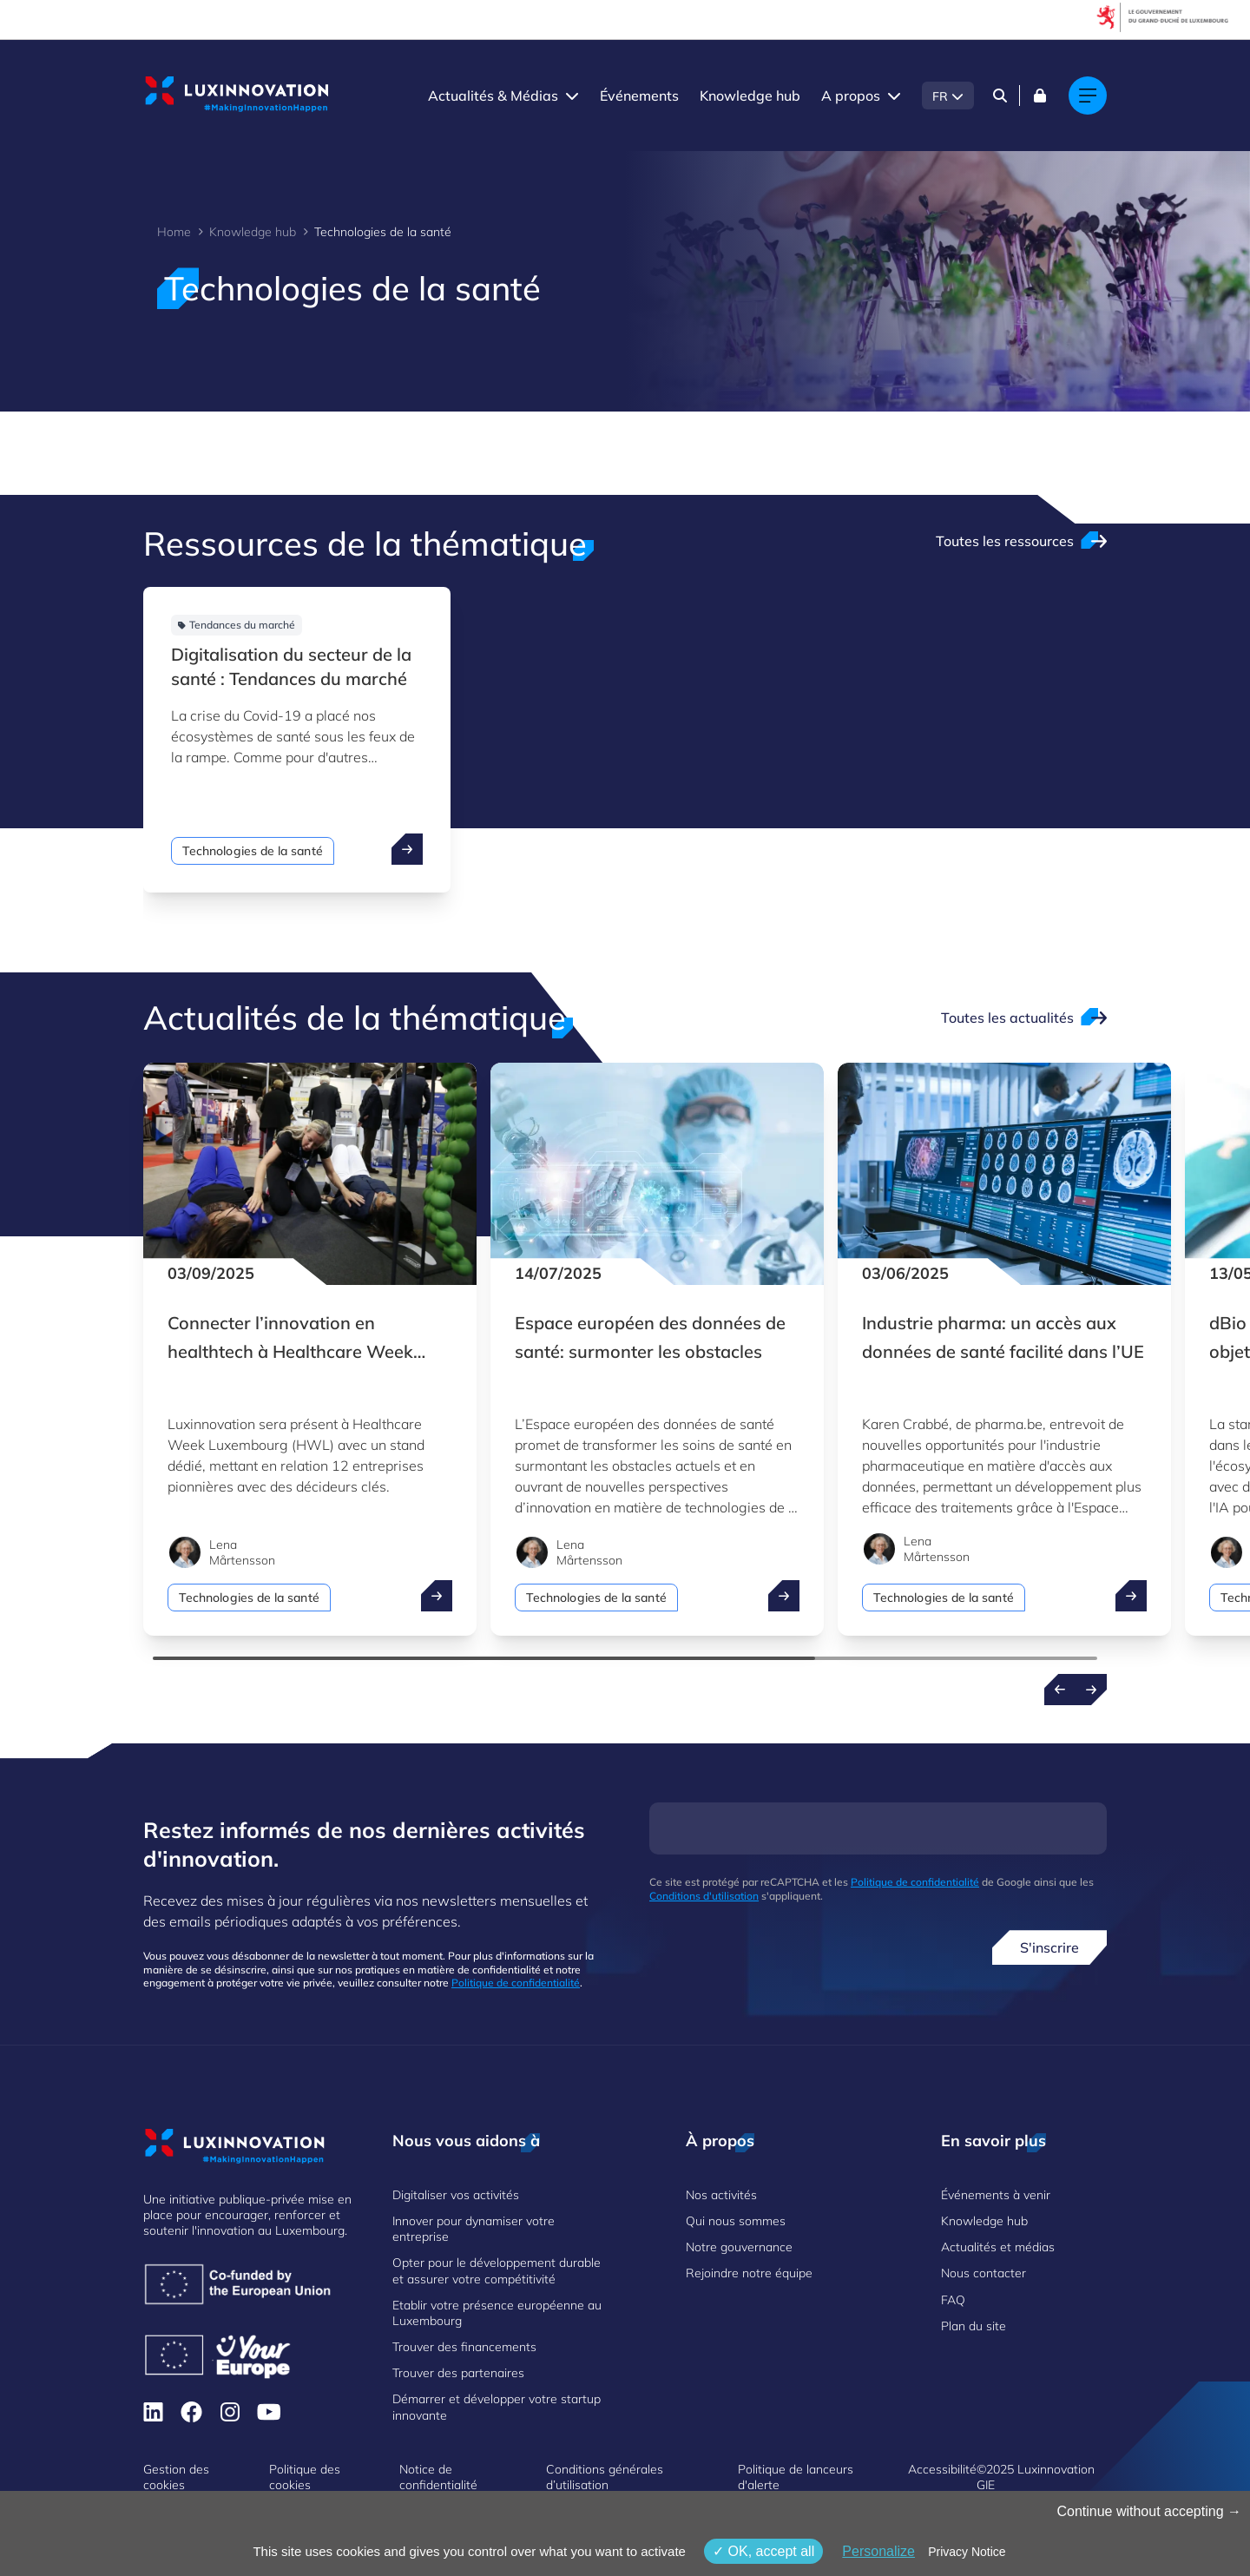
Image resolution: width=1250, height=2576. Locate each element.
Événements (639, 95)
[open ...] (407, 849)
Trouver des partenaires (458, 2373)
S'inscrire (1049, 1947)
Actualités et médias (998, 2247)
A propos (850, 95)
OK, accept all (763, 2551)
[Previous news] (1060, 1689)
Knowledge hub (750, 95)
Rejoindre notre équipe (749, 2273)
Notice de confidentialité (438, 2477)
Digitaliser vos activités (455, 2195)
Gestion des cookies (176, 2477)
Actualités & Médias (493, 95)
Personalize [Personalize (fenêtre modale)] (878, 2551)
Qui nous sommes (736, 2221)
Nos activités (721, 2195)
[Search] (1000, 95)
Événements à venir (995, 2195)
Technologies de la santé (252, 851)
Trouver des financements (464, 2347)
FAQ (953, 2300)
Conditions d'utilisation (704, 1895)
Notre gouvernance (739, 2247)
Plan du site (973, 2326)
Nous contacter (983, 2273)
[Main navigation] (1088, 95)
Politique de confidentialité (515, 1982)
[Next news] (1091, 1689)
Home (174, 232)
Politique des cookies (304, 2477)
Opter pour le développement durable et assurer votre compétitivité (496, 2270)
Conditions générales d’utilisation (604, 2477)
